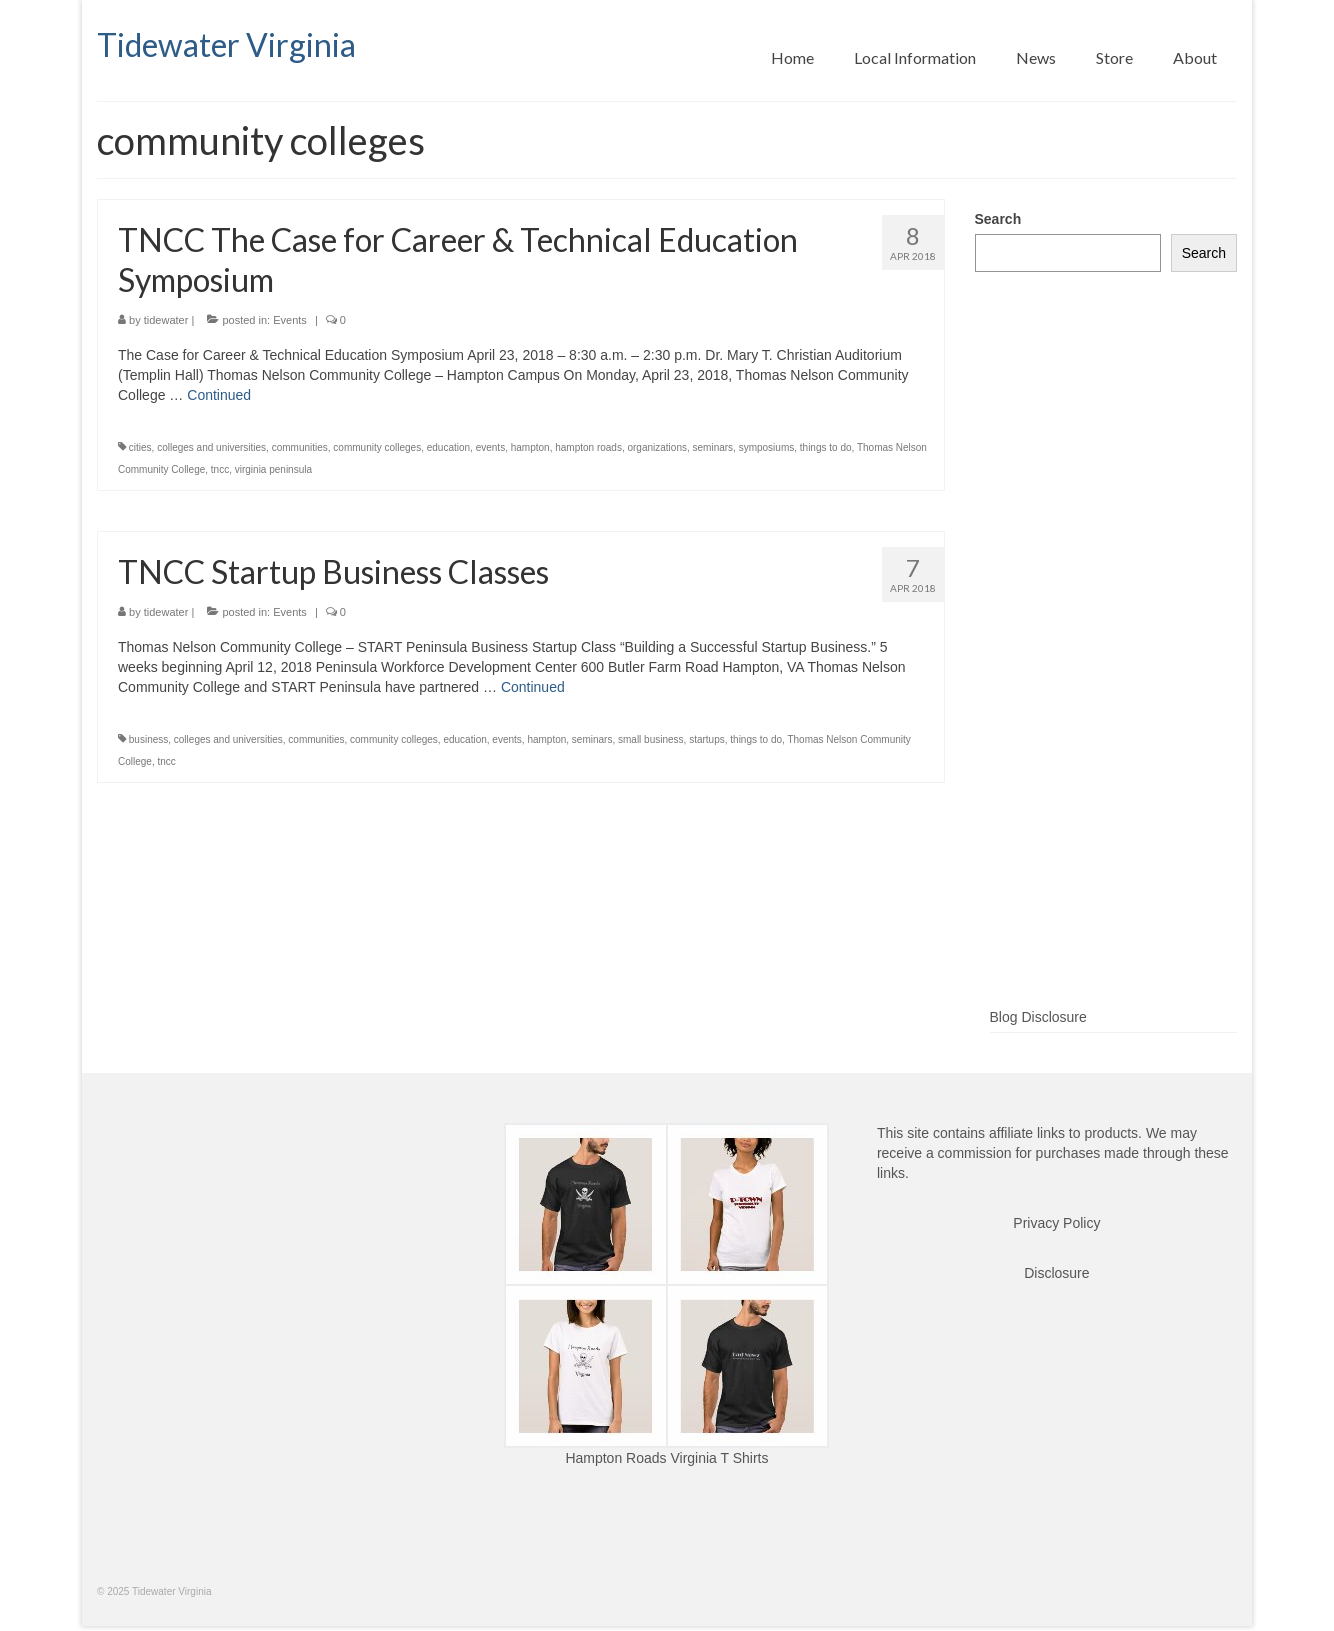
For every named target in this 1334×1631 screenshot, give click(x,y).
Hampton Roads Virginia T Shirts (666, 1458)
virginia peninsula (273, 469)
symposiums (767, 447)
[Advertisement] (1106, 672)
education (448, 447)
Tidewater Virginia (226, 44)
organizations (656, 447)
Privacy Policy (1056, 1223)
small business (651, 739)
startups (707, 739)
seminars (713, 447)
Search (998, 219)
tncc (220, 469)
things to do (826, 447)
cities (140, 447)
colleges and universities (211, 447)
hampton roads (588, 447)
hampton (530, 447)
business (148, 739)
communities (300, 447)
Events (290, 320)
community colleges (377, 447)
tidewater (166, 320)
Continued (219, 395)
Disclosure (1056, 1273)
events (490, 447)
